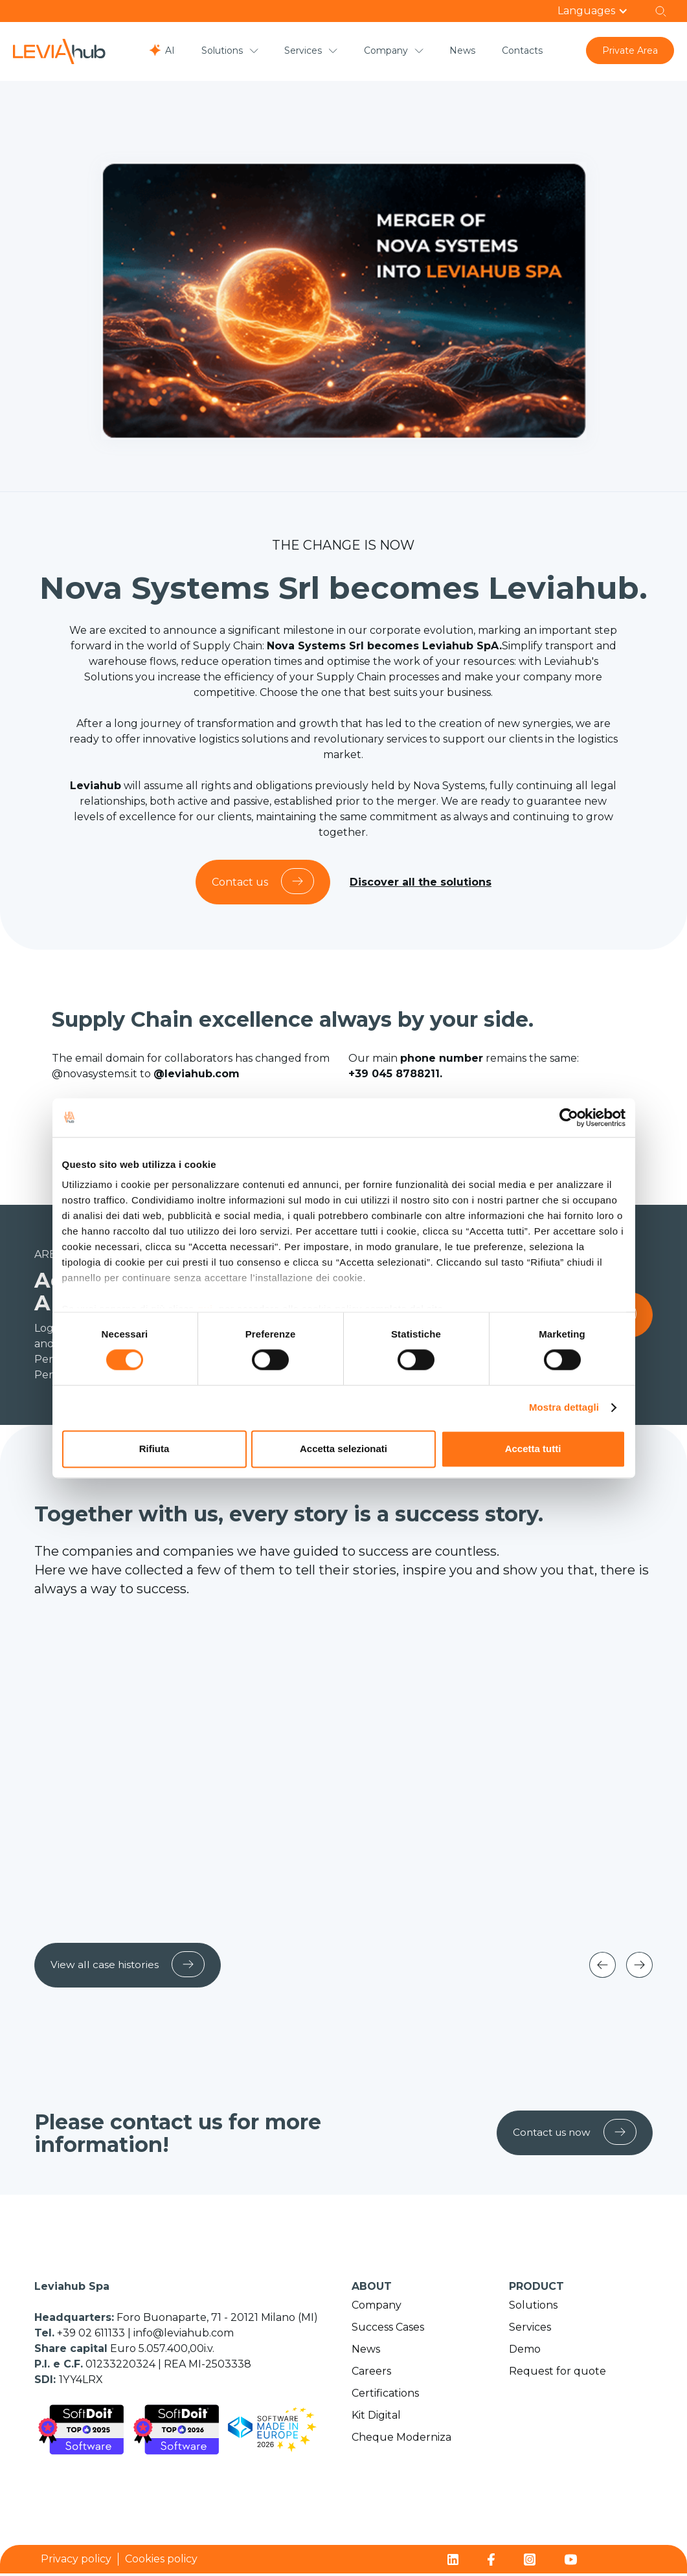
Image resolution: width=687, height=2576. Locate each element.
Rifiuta (154, 1448)
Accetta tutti (533, 1448)
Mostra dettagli (564, 1407)
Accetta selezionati (343, 1448)
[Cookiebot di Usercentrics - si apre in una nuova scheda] (568, 1117)
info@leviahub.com (183, 2335)
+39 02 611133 (92, 2335)
